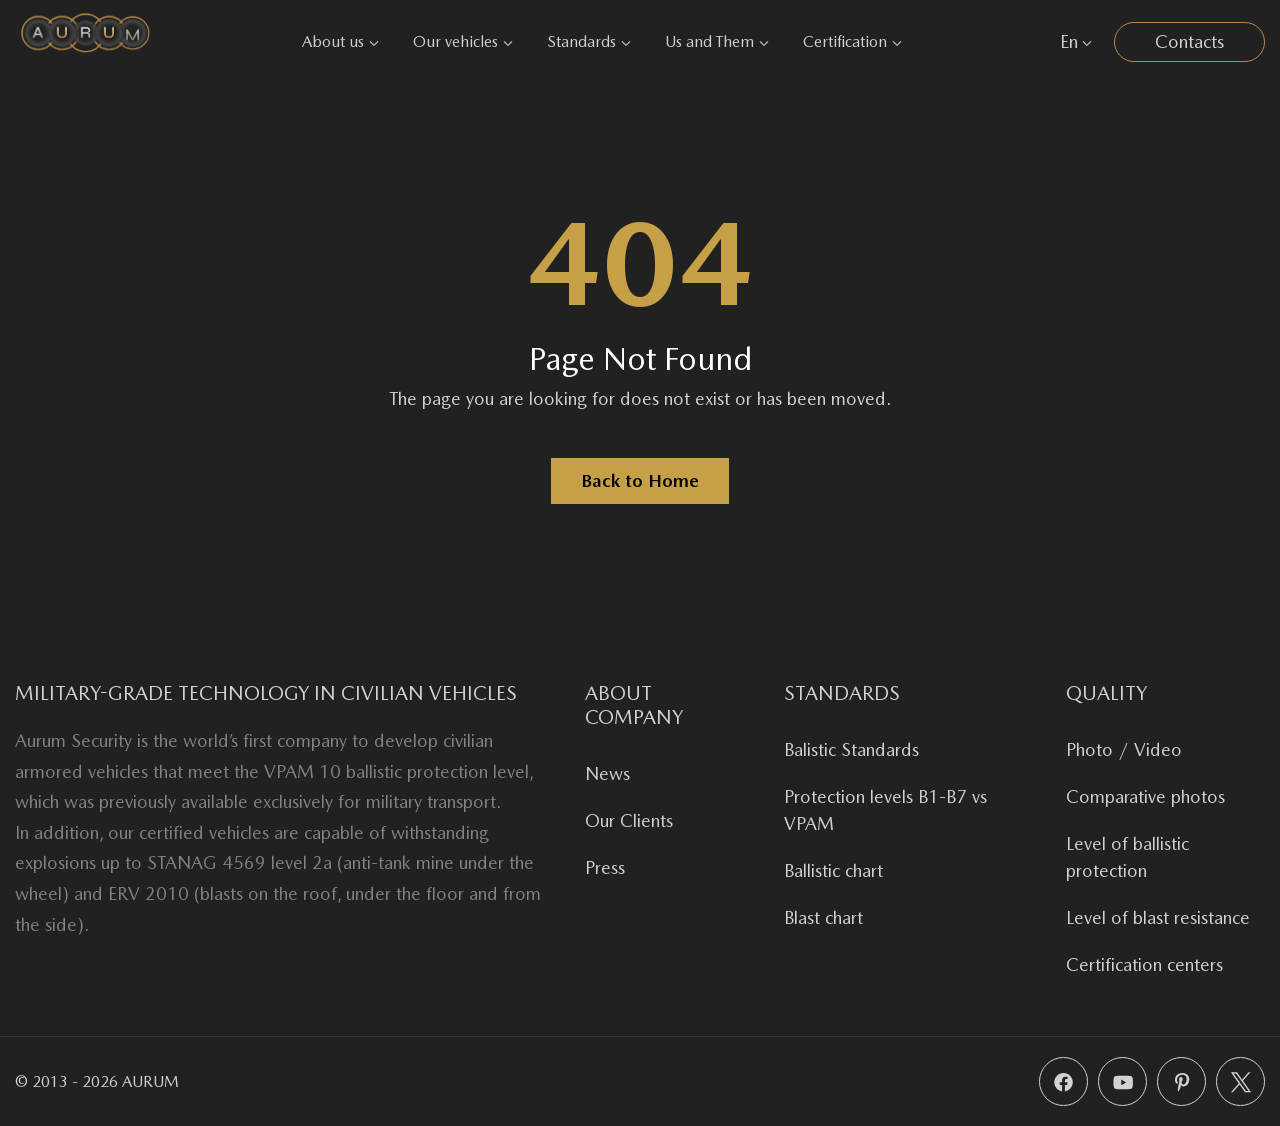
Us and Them (717, 41)
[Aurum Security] (85, 41)
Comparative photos (1145, 796)
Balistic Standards (851, 749)
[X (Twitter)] (1240, 1081)
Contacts (1189, 41)
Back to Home (640, 480)
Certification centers (1144, 964)
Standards (589, 41)
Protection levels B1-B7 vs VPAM (885, 810)
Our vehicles (463, 41)
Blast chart (823, 917)
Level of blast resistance (1158, 917)
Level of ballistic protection (1127, 857)
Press (605, 867)
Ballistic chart (833, 870)
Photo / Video (1124, 749)
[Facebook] (1063, 1081)
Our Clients (629, 820)
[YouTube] (1122, 1081)
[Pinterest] (1181, 1081)
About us (340, 41)
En (1076, 41)
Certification (852, 41)
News (607, 773)
